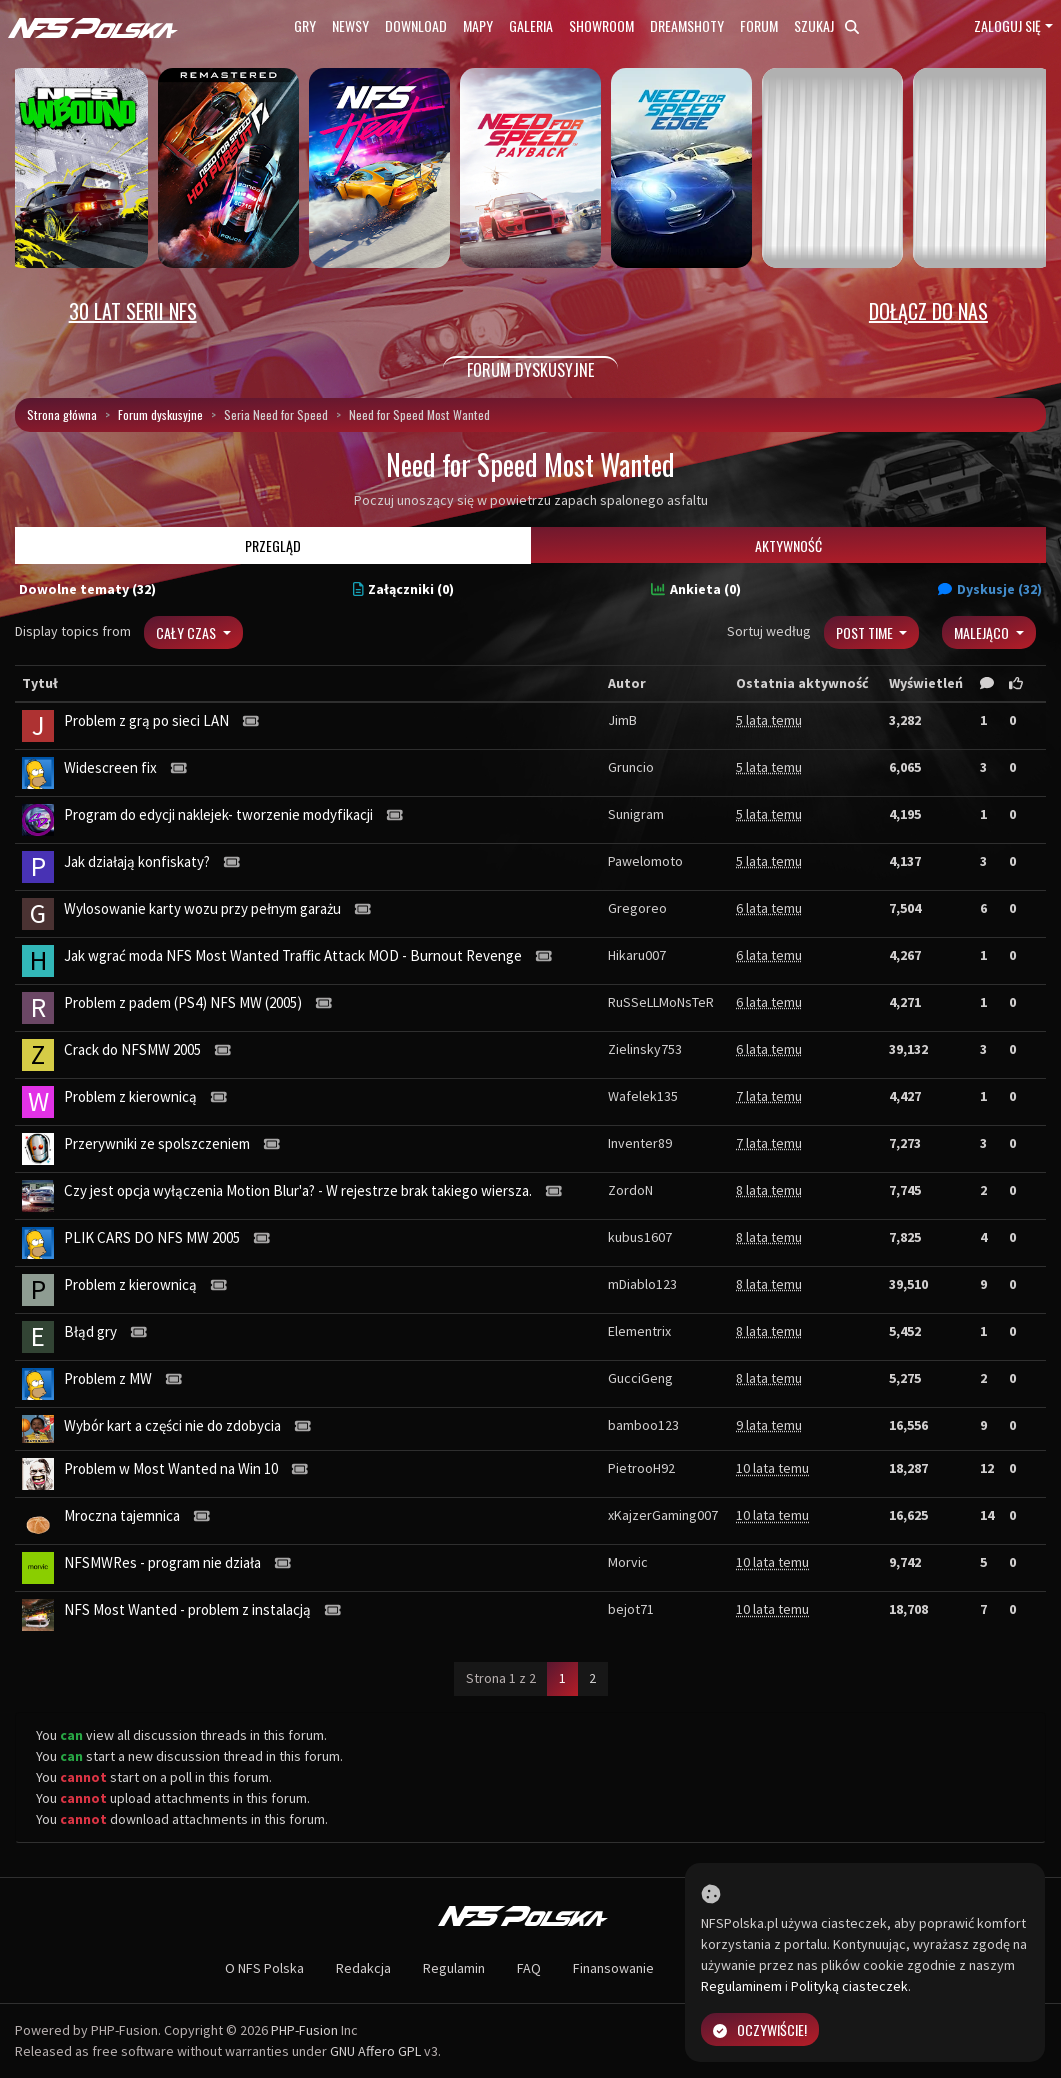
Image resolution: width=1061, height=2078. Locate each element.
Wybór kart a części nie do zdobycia (172, 1425)
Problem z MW (108, 1378)
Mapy (478, 25)
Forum (759, 25)
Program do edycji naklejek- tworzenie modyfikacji (218, 814)
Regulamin (454, 1968)
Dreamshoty (687, 25)
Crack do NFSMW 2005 (132, 1049)
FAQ (529, 1968)
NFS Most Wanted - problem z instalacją (187, 1609)
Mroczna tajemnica (122, 1515)
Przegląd (273, 545)
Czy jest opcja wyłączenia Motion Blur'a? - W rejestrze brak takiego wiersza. (298, 1190)
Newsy (350, 25)
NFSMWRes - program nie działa (162, 1562)
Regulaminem (741, 1986)
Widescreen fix (110, 767)
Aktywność (788, 545)
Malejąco (983, 632)
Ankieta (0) (696, 589)
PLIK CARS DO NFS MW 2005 (152, 1237)
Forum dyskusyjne (160, 414)
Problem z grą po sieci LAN (146, 720)
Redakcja (363, 1968)
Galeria (531, 25)
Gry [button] (305, 25)
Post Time (866, 632)
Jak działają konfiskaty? (137, 861)
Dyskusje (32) (990, 589)
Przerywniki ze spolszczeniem (157, 1143)
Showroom (601, 25)
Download (416, 25)
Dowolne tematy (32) (87, 589)
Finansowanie (613, 1968)
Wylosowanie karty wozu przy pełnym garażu (202, 908)
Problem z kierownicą (130, 1096)
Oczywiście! (760, 2029)
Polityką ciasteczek (849, 1986)
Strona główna (62, 414)
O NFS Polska (264, 1968)
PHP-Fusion (304, 2030)
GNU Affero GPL (375, 2051)
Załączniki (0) (404, 589)
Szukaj (826, 25)
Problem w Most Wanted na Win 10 (171, 1468)
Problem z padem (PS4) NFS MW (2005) (183, 1002)
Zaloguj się (1007, 25)
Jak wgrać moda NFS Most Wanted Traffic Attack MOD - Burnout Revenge (293, 955)
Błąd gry (90, 1331)
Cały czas (187, 632)
